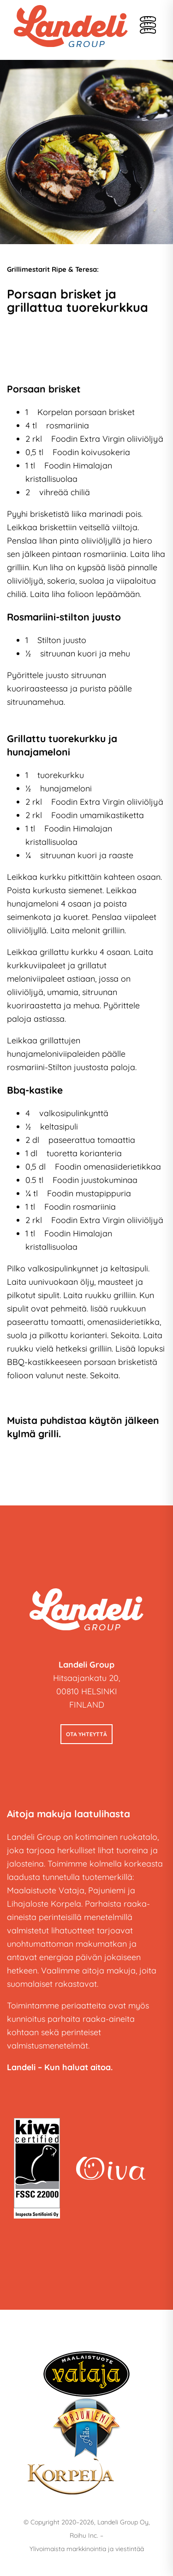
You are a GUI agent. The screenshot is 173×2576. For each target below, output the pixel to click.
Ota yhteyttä (86, 1734)
